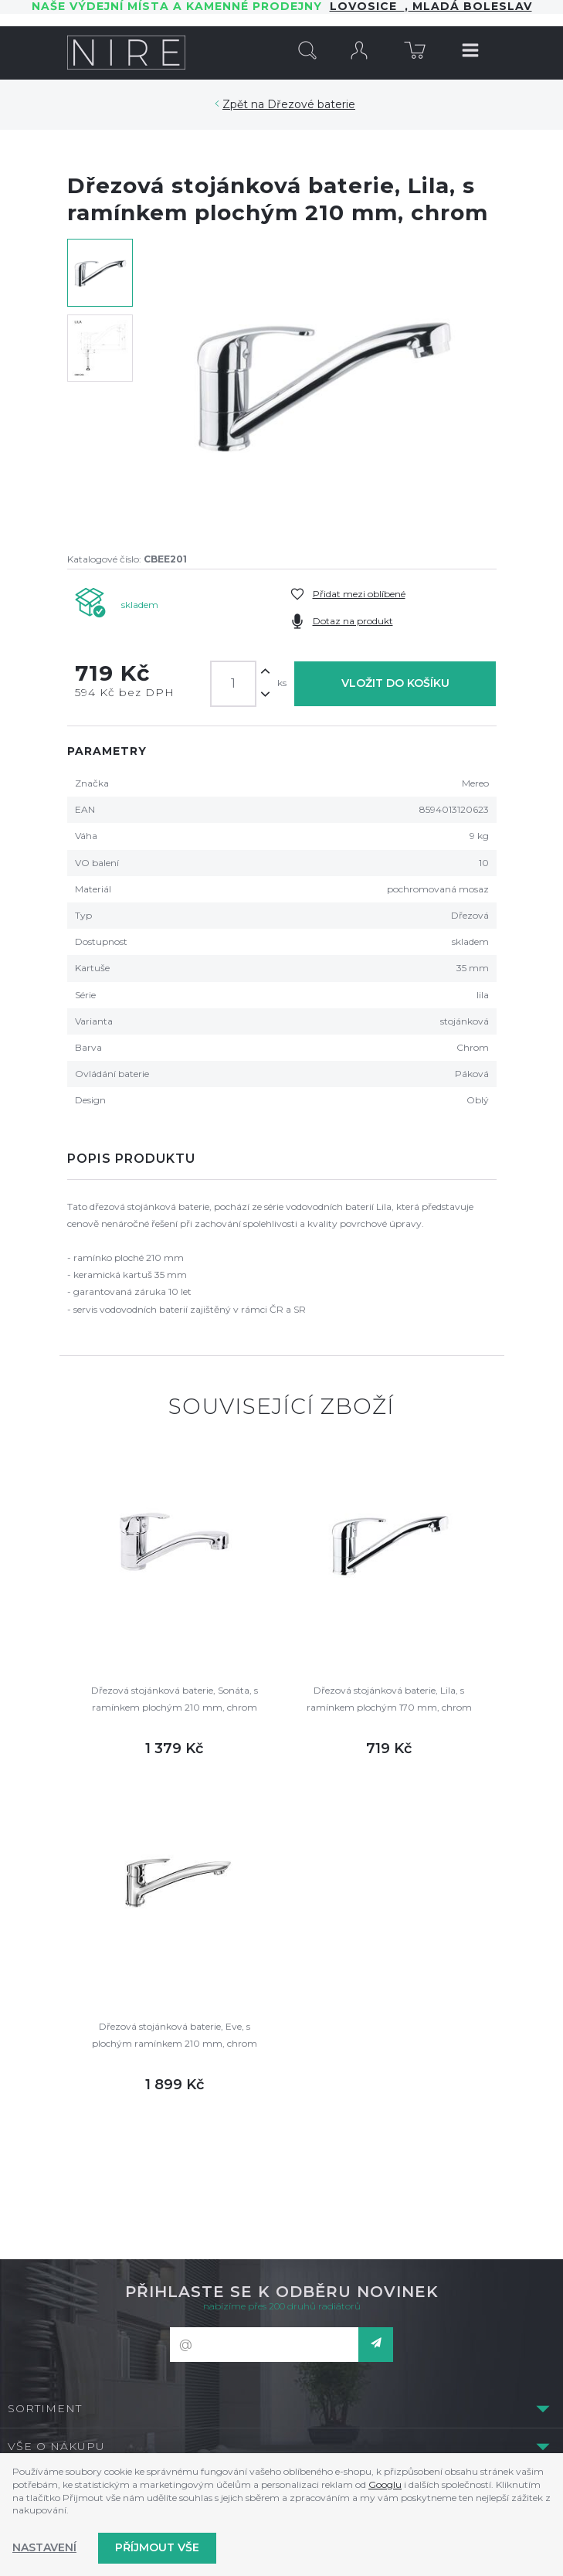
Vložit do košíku (395, 683)
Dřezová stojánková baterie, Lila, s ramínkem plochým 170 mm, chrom (389, 1698)
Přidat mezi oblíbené (359, 594)
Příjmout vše (157, 2547)
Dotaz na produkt (353, 621)
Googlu (385, 2484)
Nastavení (44, 2547)
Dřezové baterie (311, 104)
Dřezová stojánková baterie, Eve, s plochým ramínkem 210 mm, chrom (174, 2034)
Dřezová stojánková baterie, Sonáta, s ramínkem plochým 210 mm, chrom (174, 1698)
